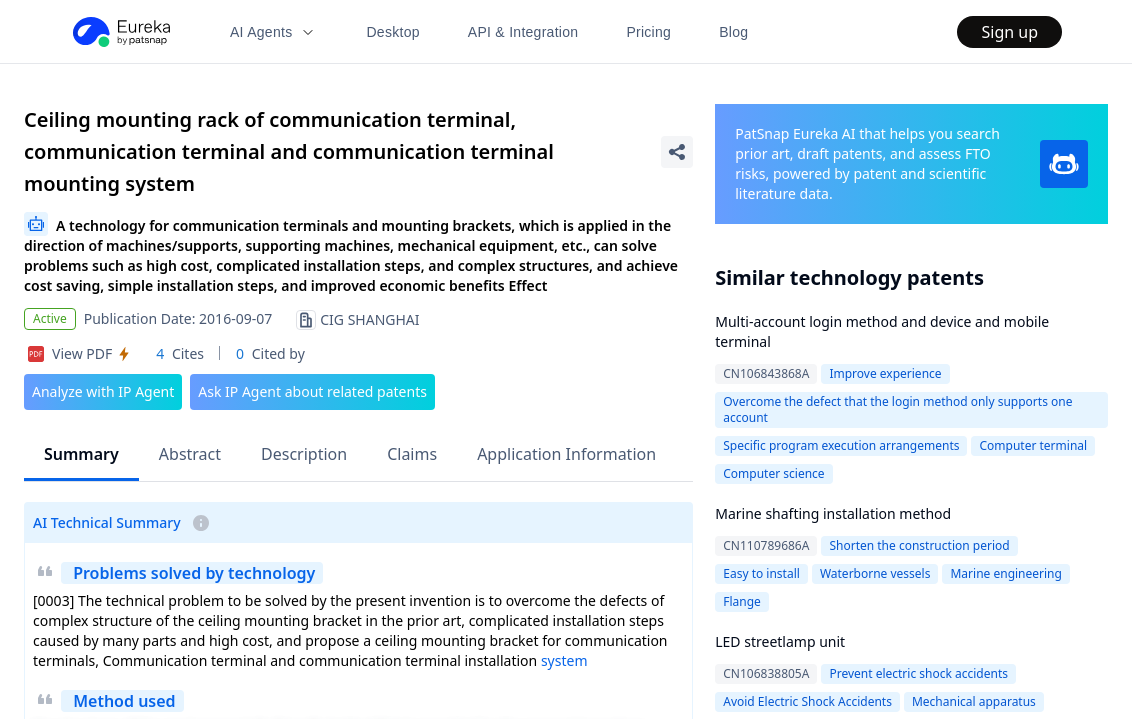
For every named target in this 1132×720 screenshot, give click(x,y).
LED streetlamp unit (780, 641)
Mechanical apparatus (974, 701)
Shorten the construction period (919, 545)
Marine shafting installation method (833, 513)
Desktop (392, 32)
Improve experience (885, 373)
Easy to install (761, 573)
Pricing (648, 32)
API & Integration (523, 32)
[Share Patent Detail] (677, 152)
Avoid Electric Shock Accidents (807, 701)
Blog (733, 32)
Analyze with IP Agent (103, 391)
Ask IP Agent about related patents (312, 391)
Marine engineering (1005, 573)
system (564, 660)
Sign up (1009, 32)
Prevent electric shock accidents (918, 673)
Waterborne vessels (875, 573)
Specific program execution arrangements (841, 445)
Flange (742, 601)
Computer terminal (1033, 445)
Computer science (773, 473)
